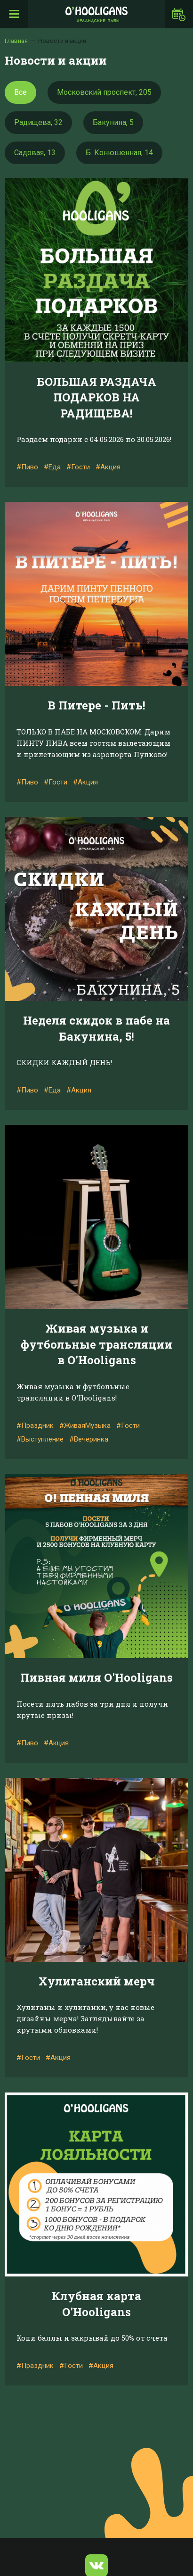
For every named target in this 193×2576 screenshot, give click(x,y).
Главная (16, 40)
